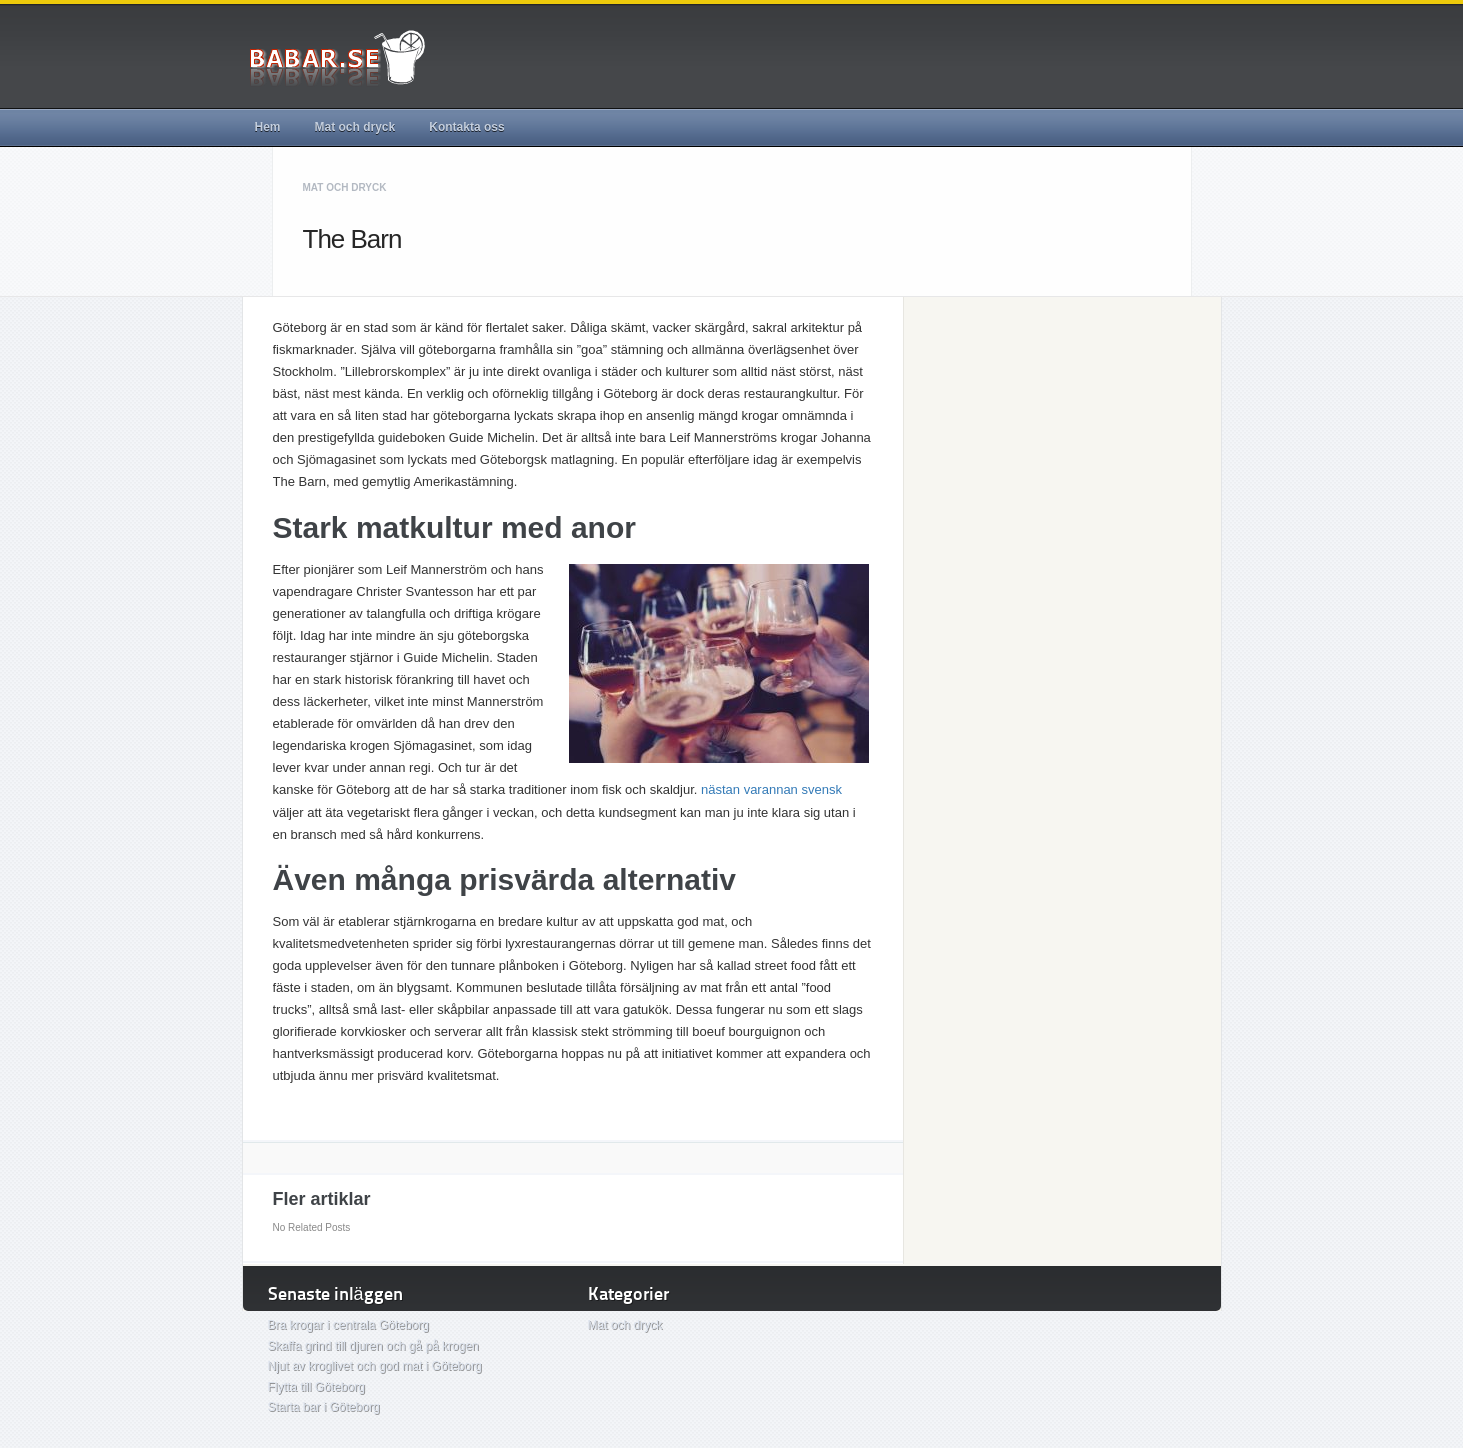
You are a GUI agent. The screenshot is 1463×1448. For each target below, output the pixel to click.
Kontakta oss (466, 127)
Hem (268, 127)
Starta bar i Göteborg (324, 1407)
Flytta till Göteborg (316, 1387)
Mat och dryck (355, 127)
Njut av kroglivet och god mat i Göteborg (375, 1366)
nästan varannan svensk (771, 789)
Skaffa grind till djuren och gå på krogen (373, 1346)
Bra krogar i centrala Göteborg (348, 1325)
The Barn (352, 239)
